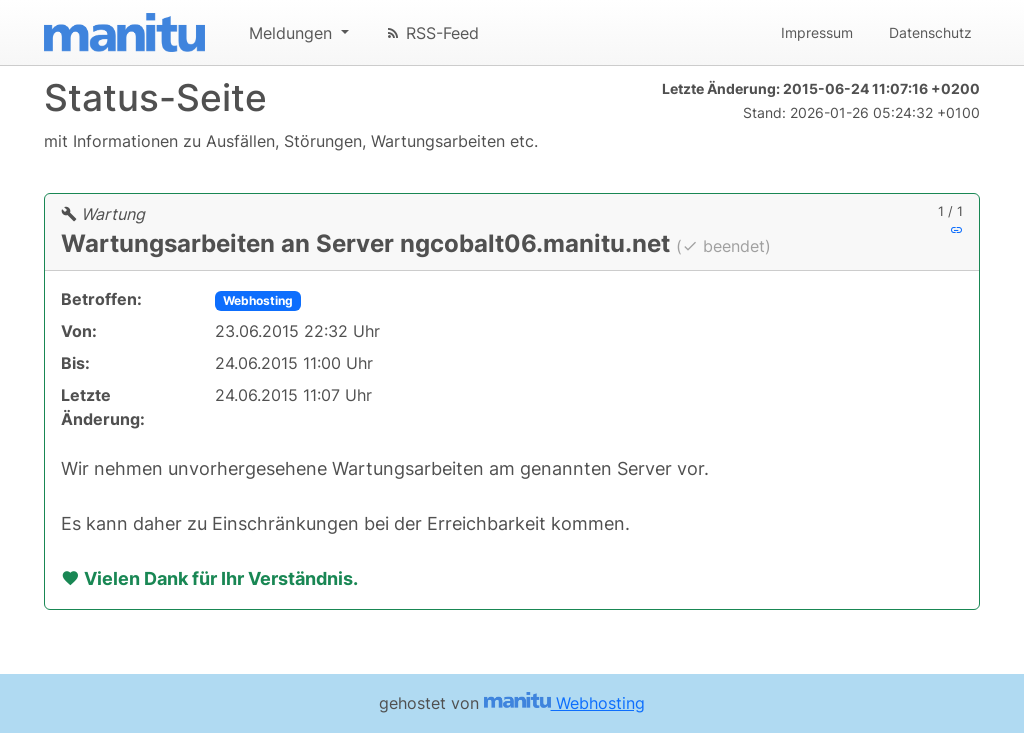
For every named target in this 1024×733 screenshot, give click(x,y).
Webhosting (258, 300)
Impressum (817, 32)
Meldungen (293, 33)
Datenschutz (930, 32)
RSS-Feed (432, 33)
